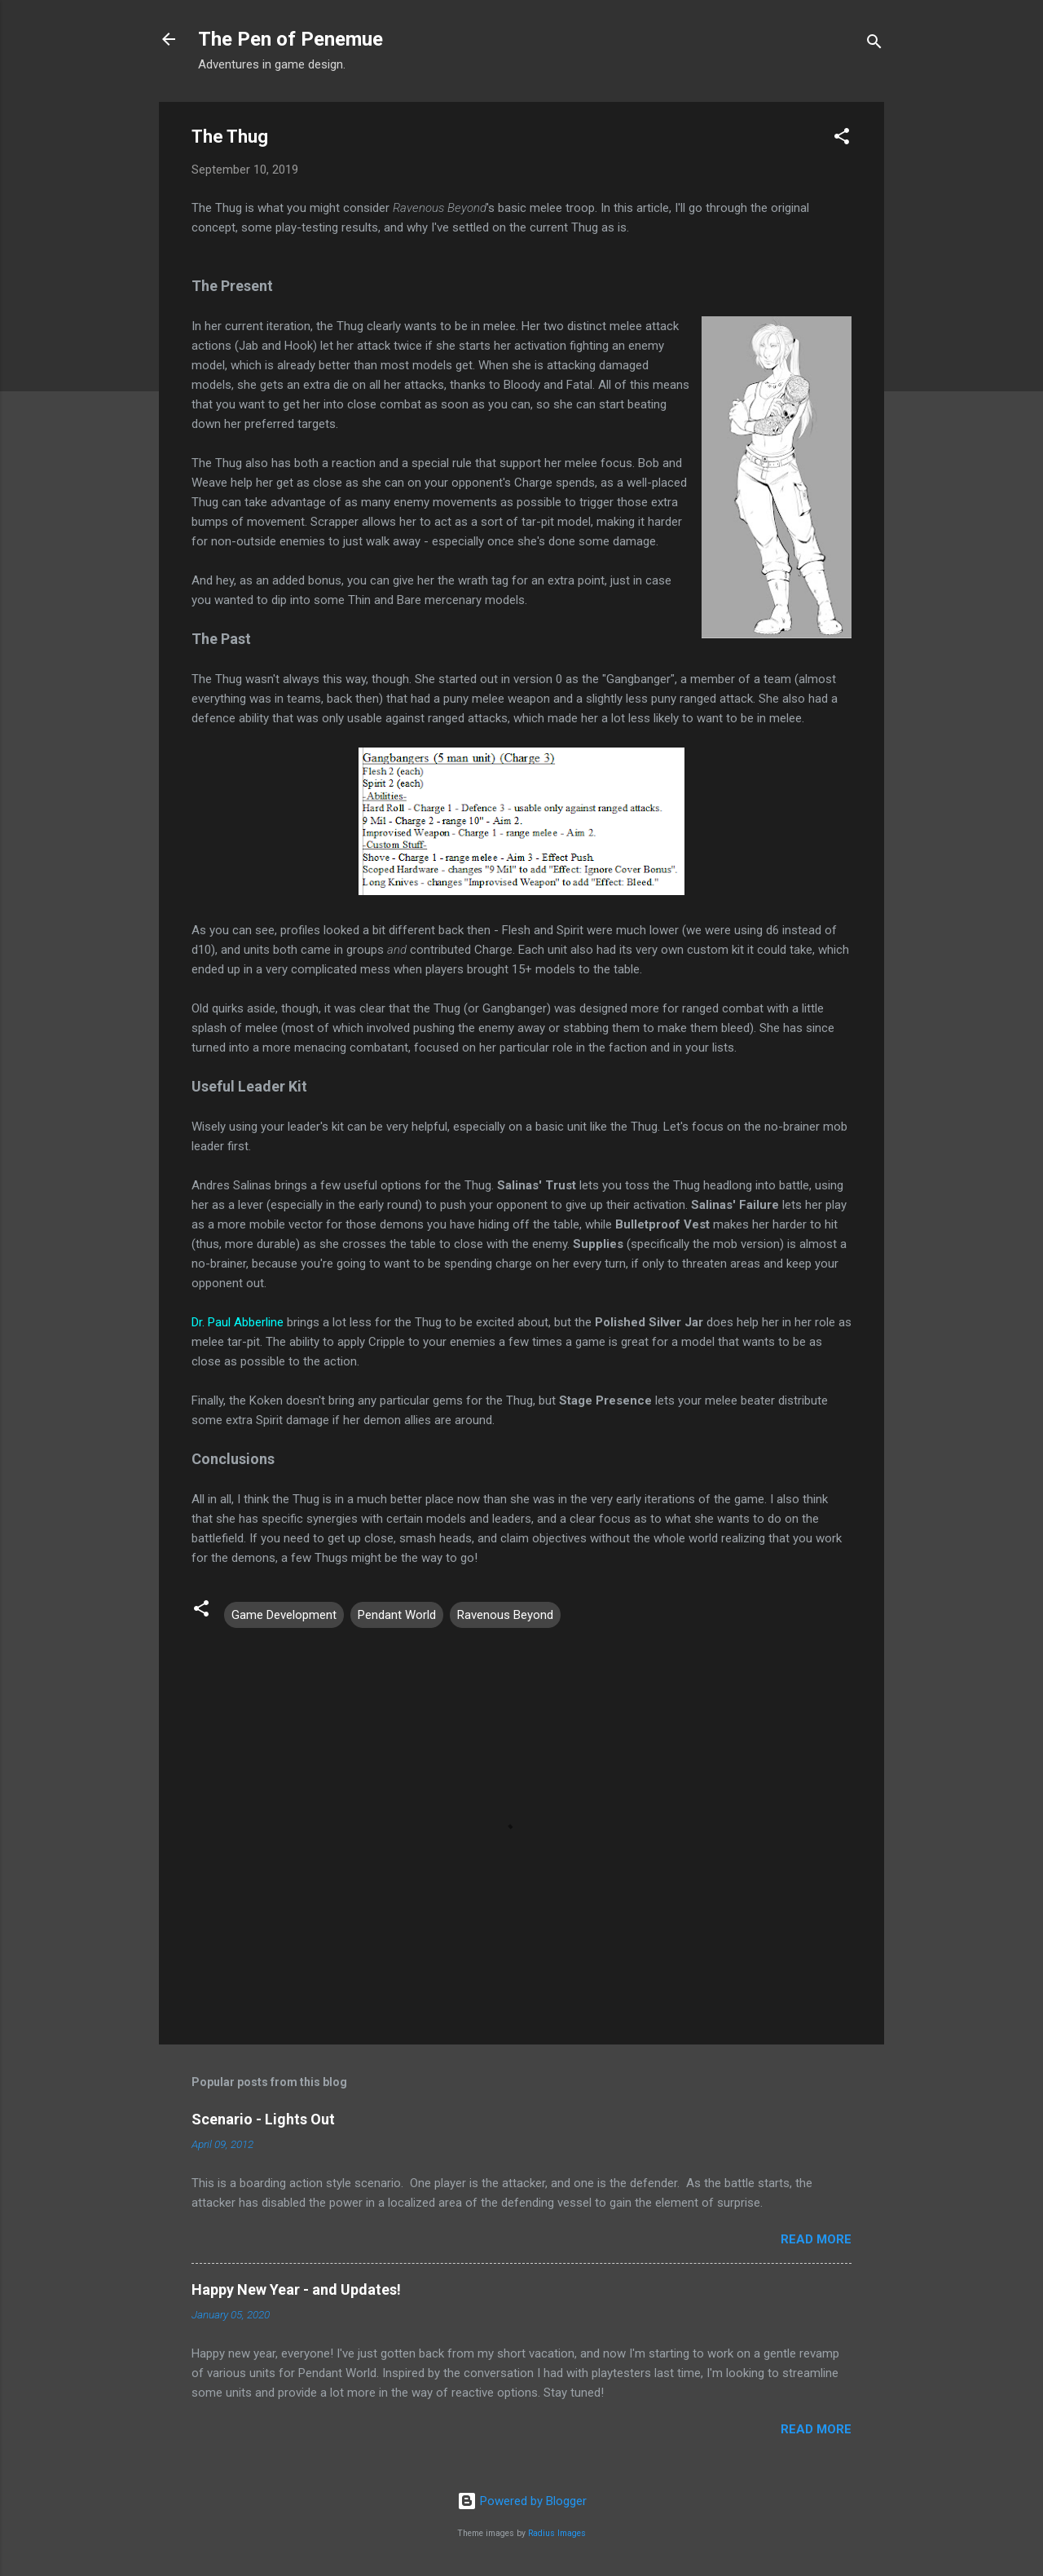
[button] (842, 139)
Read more (816, 2239)
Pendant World (397, 1615)
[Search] (874, 44)
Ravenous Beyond (505, 1615)
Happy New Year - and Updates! (296, 2289)
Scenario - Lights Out (263, 2119)
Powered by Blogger (522, 2501)
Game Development (284, 1615)
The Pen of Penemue (290, 39)
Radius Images (557, 2533)
